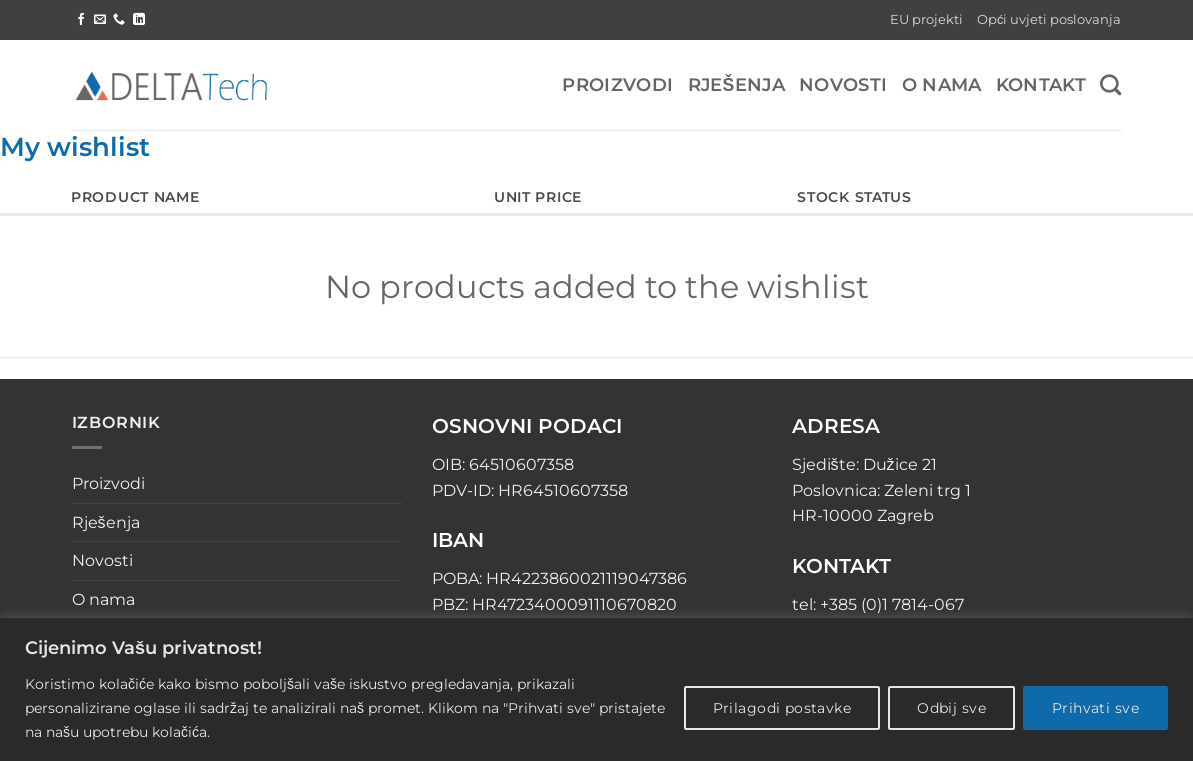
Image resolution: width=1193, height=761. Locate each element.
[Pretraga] (1110, 84)
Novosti (843, 84)
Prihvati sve (1095, 708)
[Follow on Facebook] (81, 20)
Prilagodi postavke (782, 708)
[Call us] (119, 20)
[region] (596, 689)
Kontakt (1041, 84)
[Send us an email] (100, 20)
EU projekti (926, 19)
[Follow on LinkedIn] (139, 20)
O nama (942, 84)
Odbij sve (951, 708)
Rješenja (737, 84)
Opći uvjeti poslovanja (1049, 19)
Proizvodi (617, 84)
